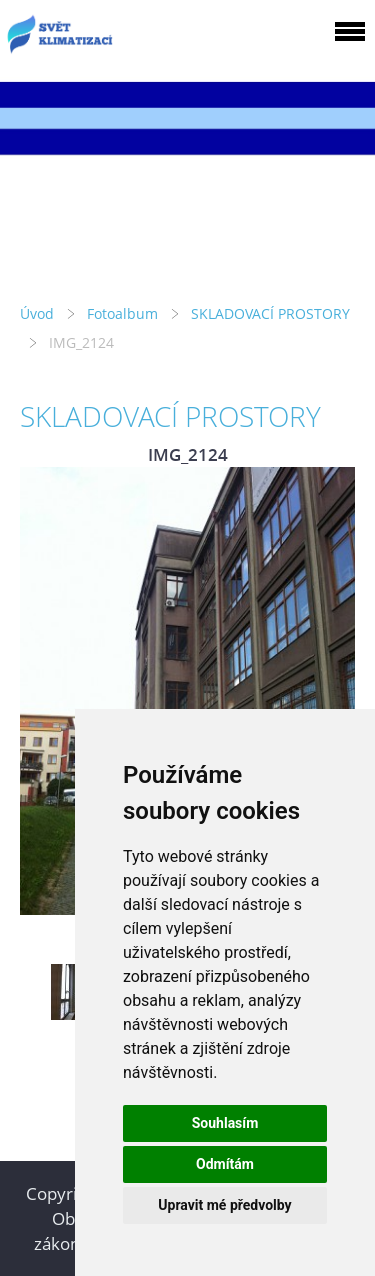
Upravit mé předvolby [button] (224, 1205)
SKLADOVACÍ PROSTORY (270, 313)
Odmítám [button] (225, 1164)
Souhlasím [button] (225, 1123)
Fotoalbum (122, 313)
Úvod (37, 313)
